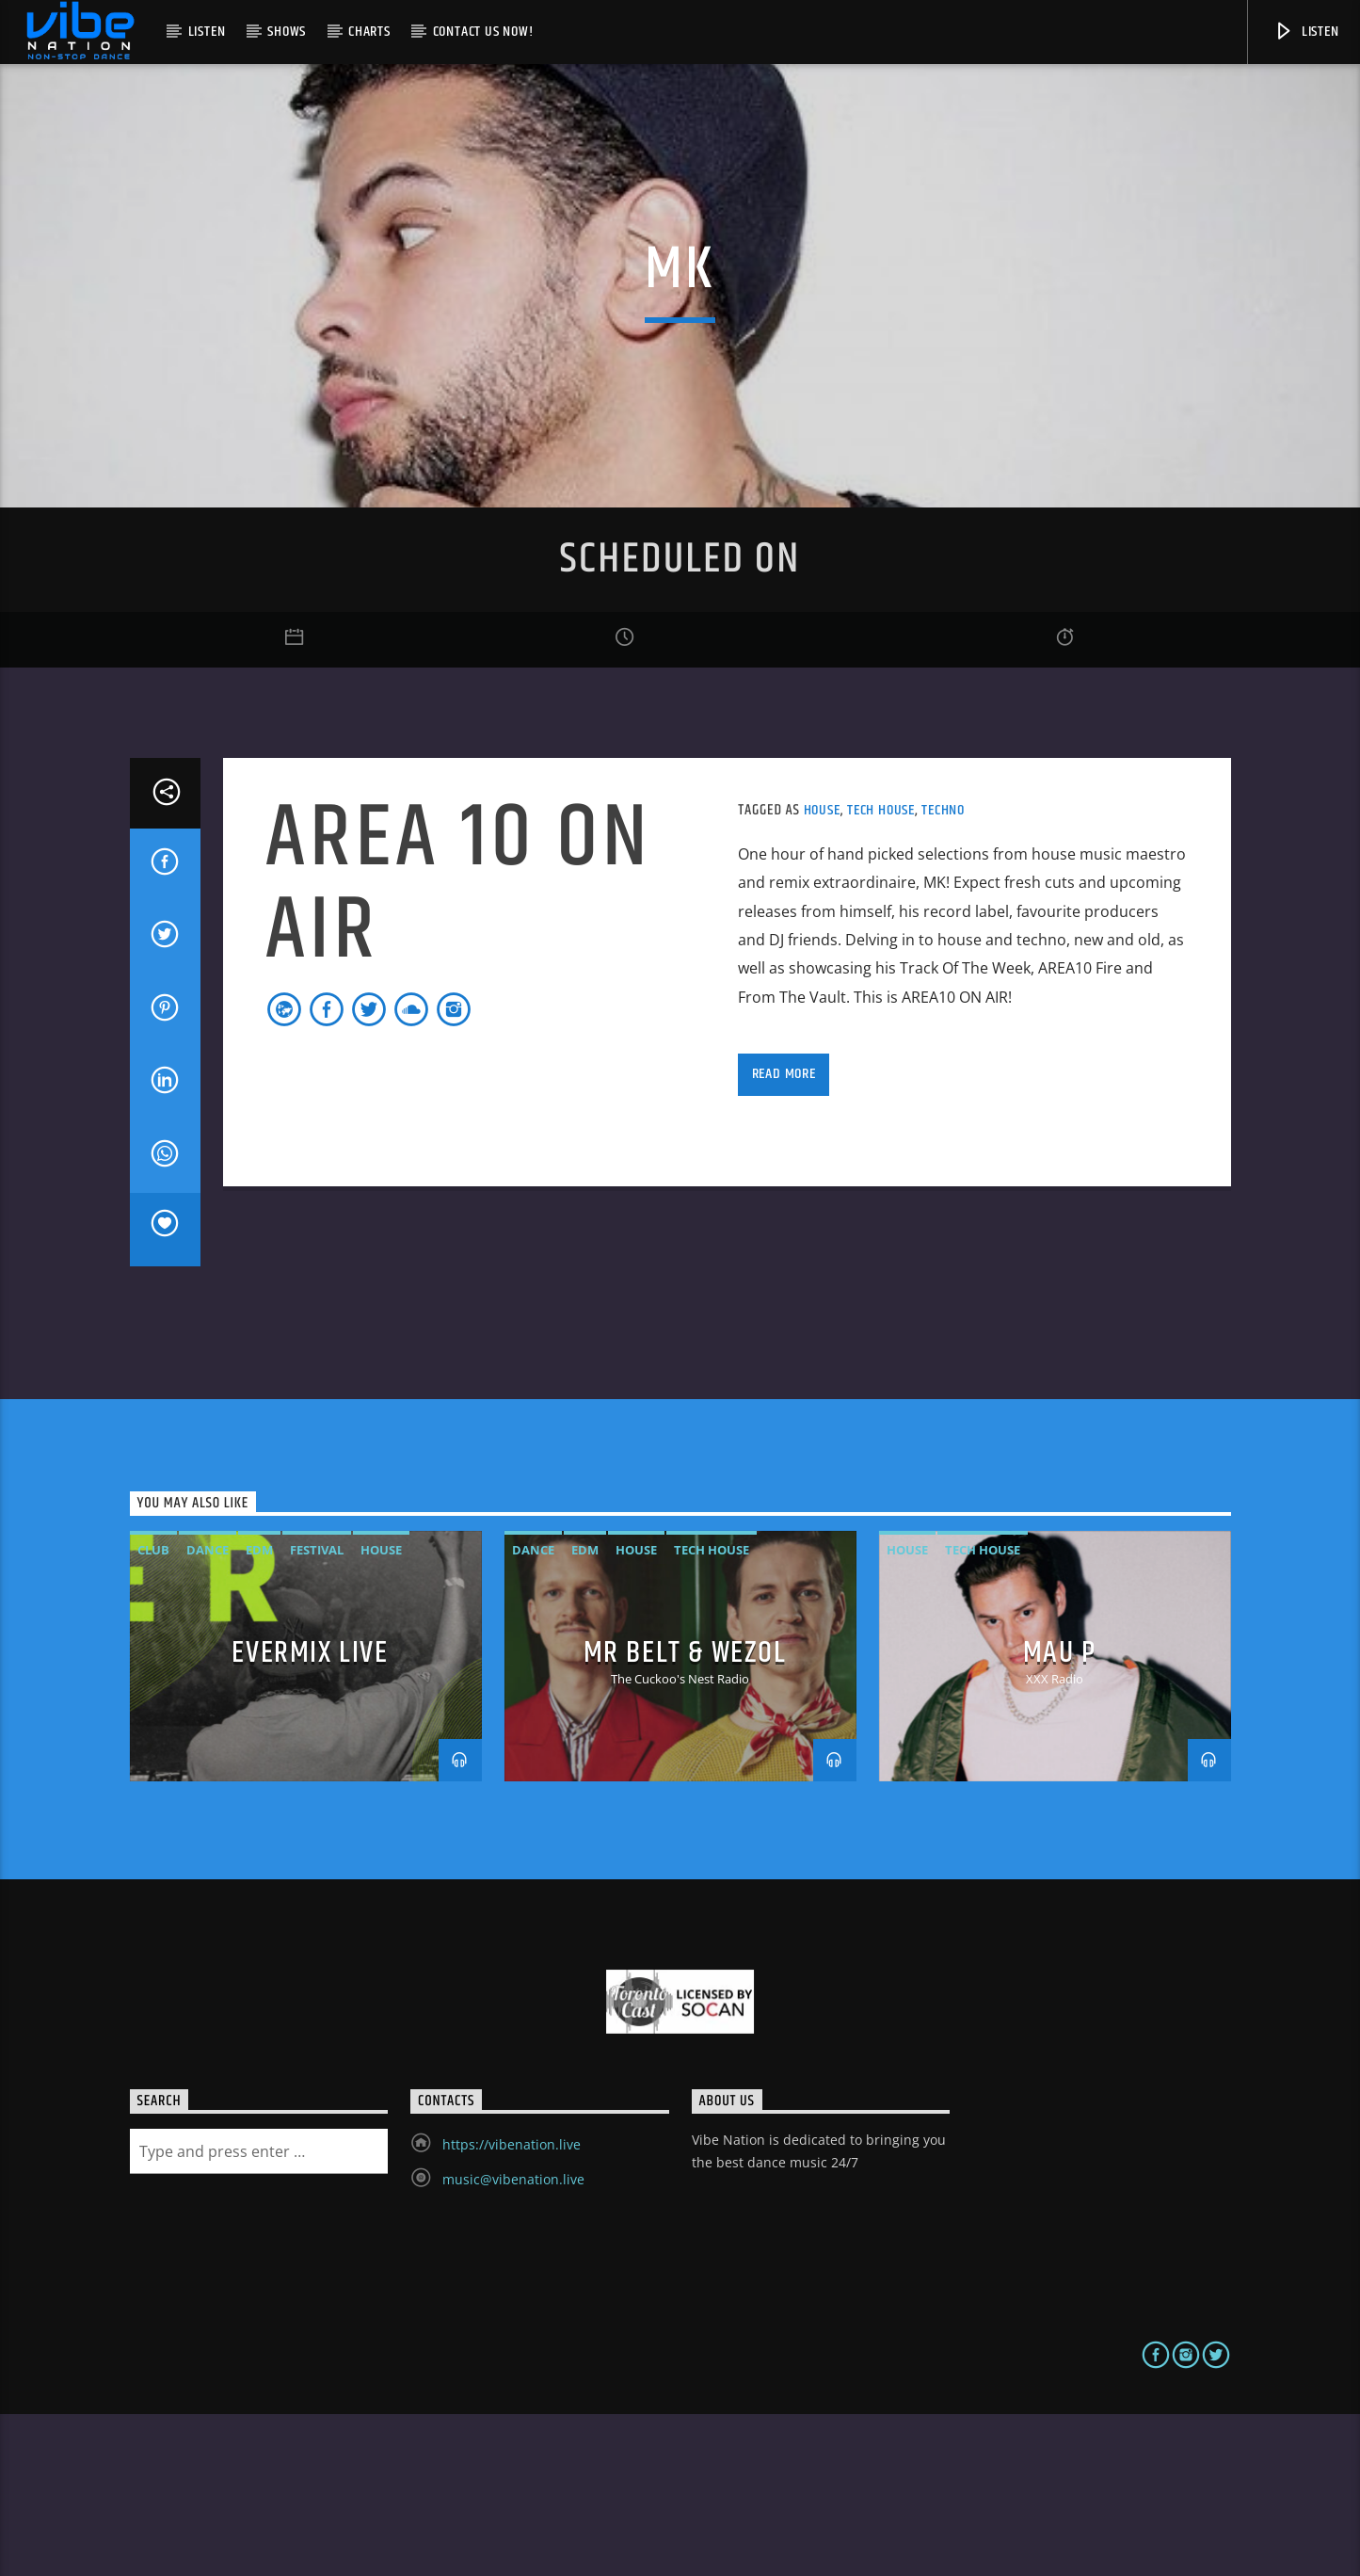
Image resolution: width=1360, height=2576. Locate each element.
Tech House (881, 972)
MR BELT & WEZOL (685, 1815)
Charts (369, 31)
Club (153, 1712)
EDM (259, 1712)
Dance (207, 1712)
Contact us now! (483, 31)
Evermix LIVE (310, 1815)
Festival (317, 1712)
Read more (784, 1236)
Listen (207, 31)
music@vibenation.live (513, 2341)
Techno (943, 972)
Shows (286, 31)
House (822, 972)
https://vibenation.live (511, 2306)
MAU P (1059, 1815)
